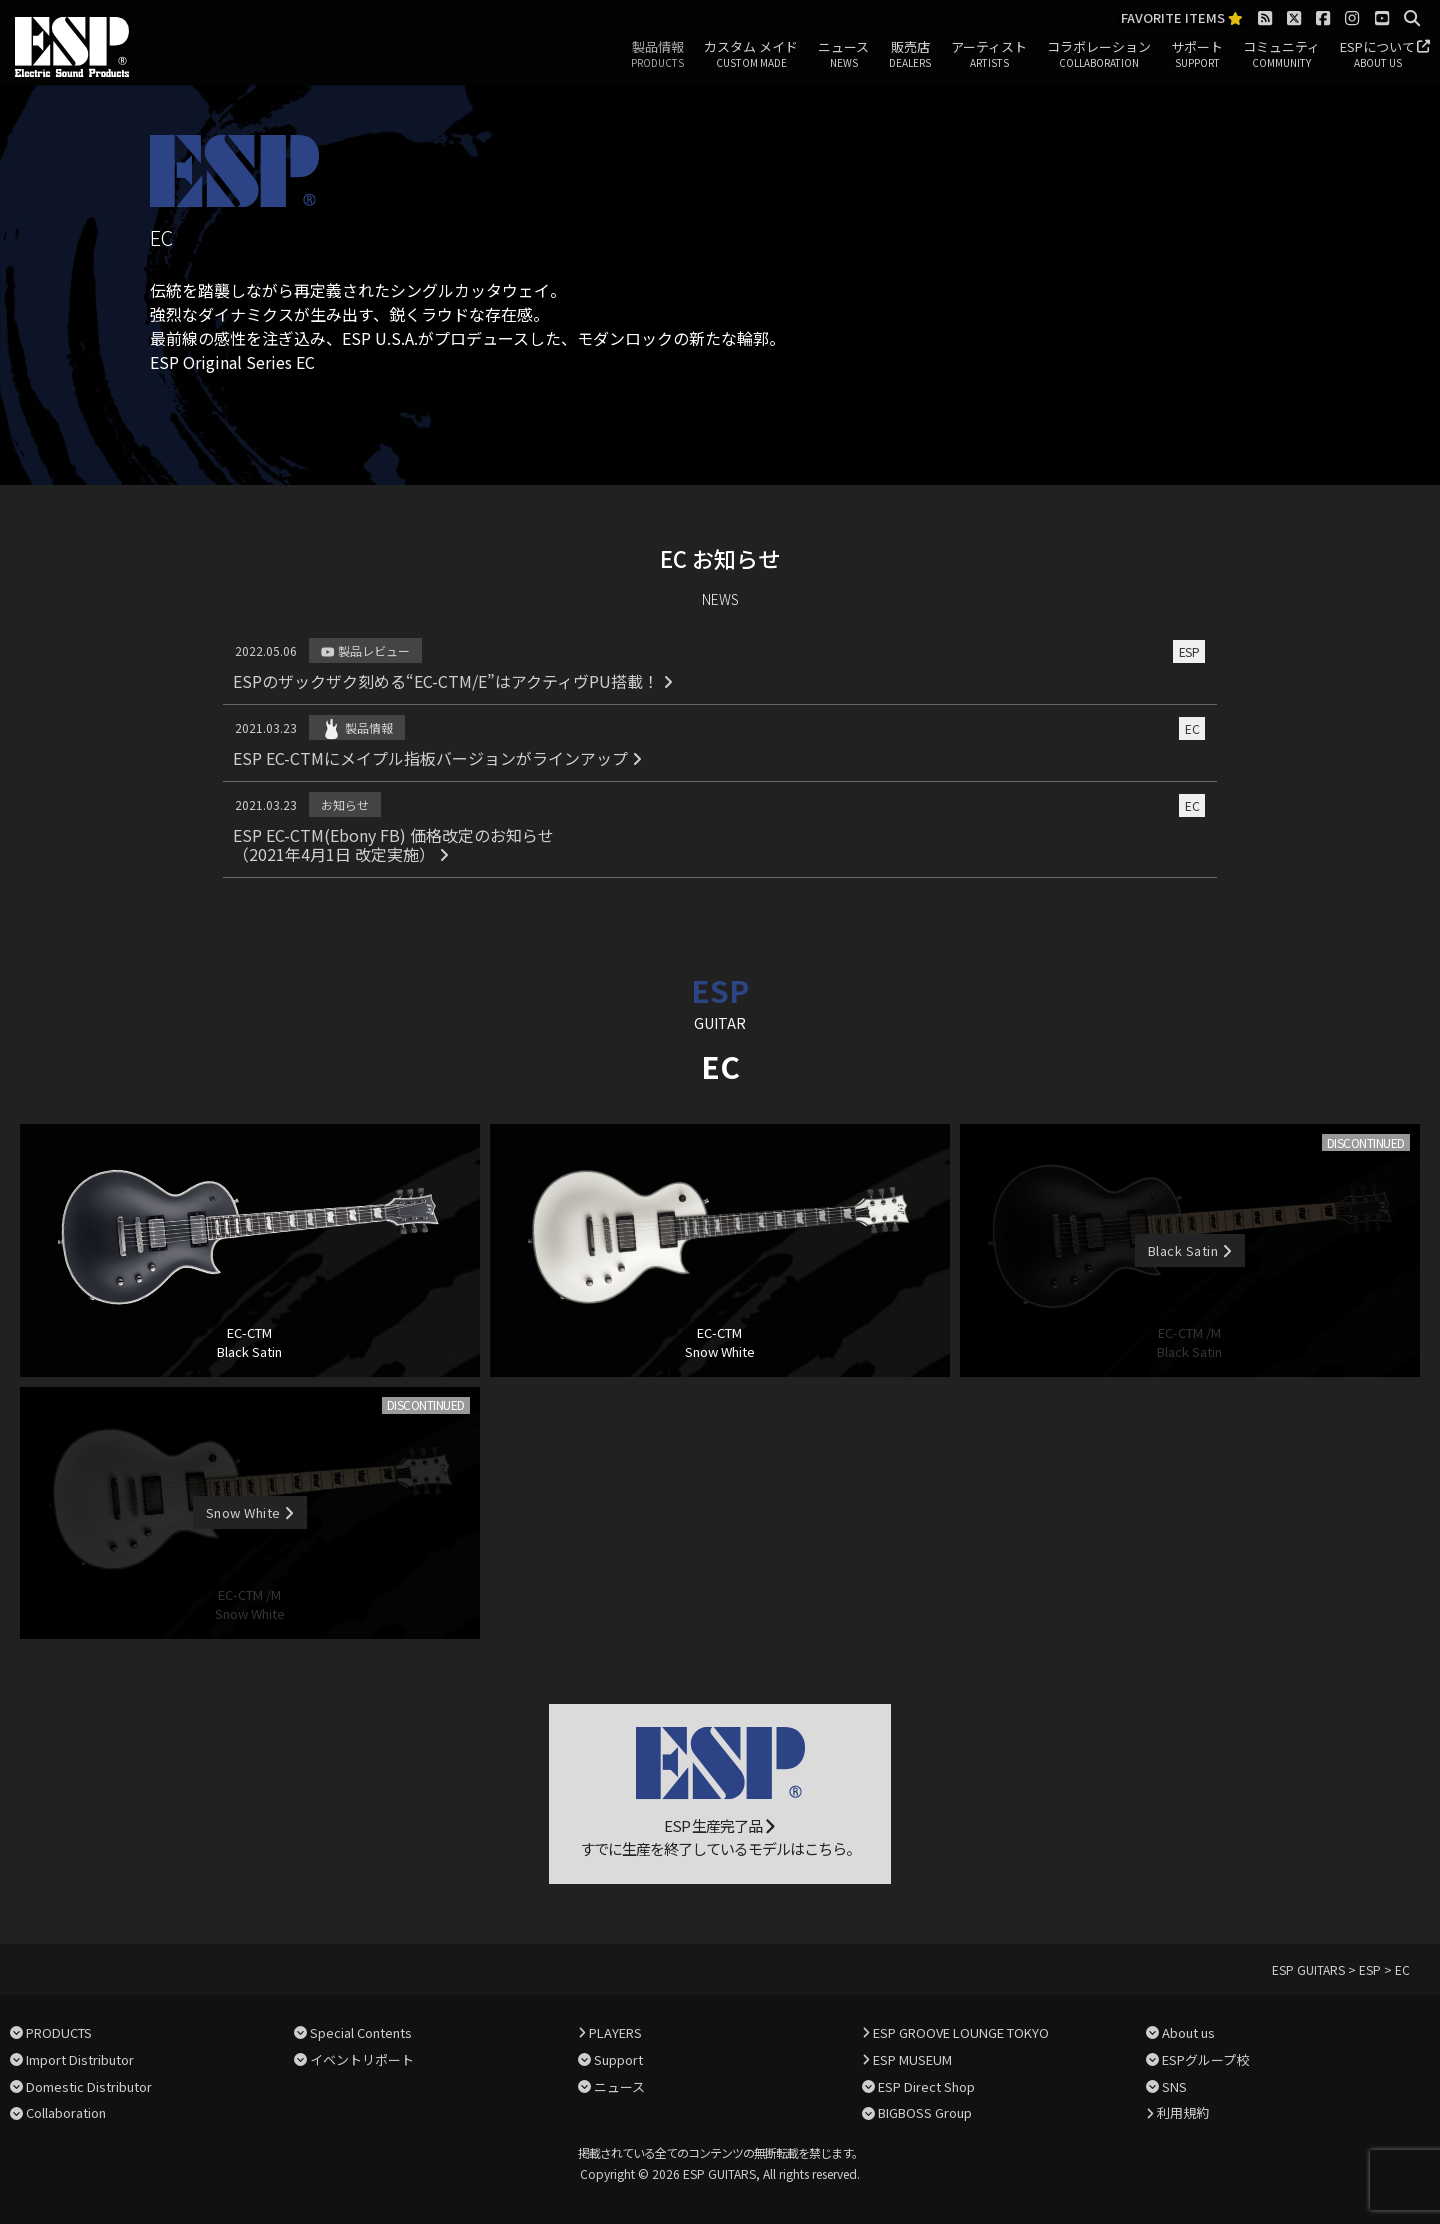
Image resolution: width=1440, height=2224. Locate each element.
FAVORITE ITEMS (1182, 18)
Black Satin (1190, 1250)
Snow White (250, 1512)
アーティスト (989, 55)
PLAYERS (615, 2032)
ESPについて (1377, 55)
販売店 (910, 55)
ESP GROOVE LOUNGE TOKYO (961, 2032)
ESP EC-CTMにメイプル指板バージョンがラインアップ (437, 758)
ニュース (843, 55)
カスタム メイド (751, 55)
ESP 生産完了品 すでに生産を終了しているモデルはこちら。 (720, 1793)
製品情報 (657, 55)
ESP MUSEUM (912, 2059)
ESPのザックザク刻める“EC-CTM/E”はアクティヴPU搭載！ (453, 681)
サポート (1197, 55)
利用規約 (1183, 2112)
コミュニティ (1281, 55)
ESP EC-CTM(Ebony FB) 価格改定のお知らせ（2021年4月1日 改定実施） (393, 844)
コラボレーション (1099, 55)
